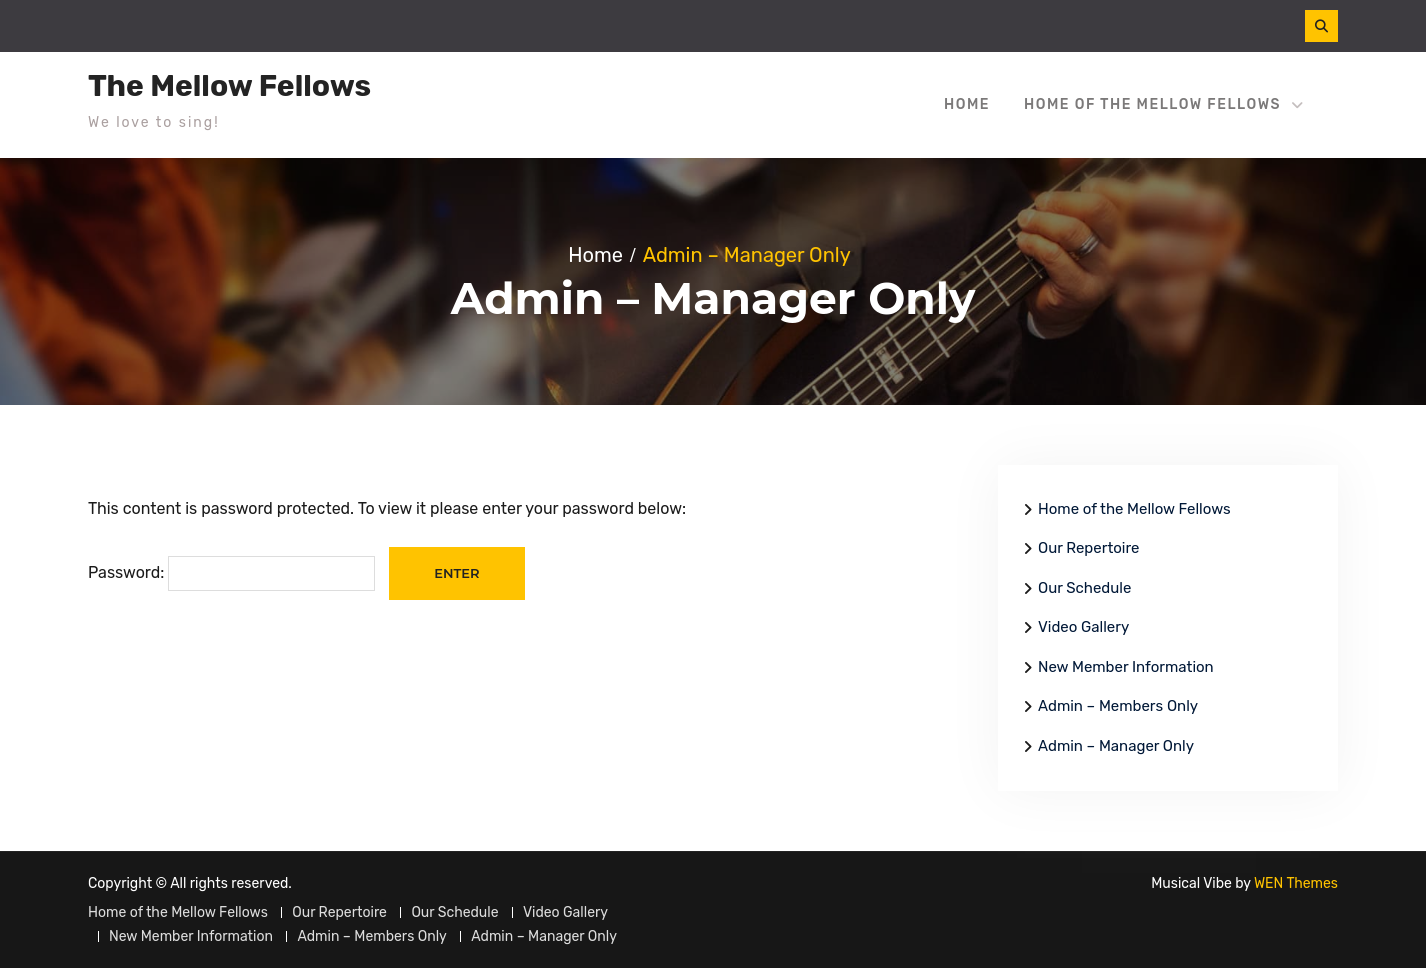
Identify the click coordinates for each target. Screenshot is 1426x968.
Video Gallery (1083, 627)
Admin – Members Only (1118, 706)
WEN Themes (1296, 883)
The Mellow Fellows (229, 86)
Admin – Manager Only (1116, 746)
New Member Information (1126, 667)
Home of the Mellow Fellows (1152, 104)
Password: (231, 572)
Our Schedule (1084, 588)
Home (967, 104)
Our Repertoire (1088, 548)
